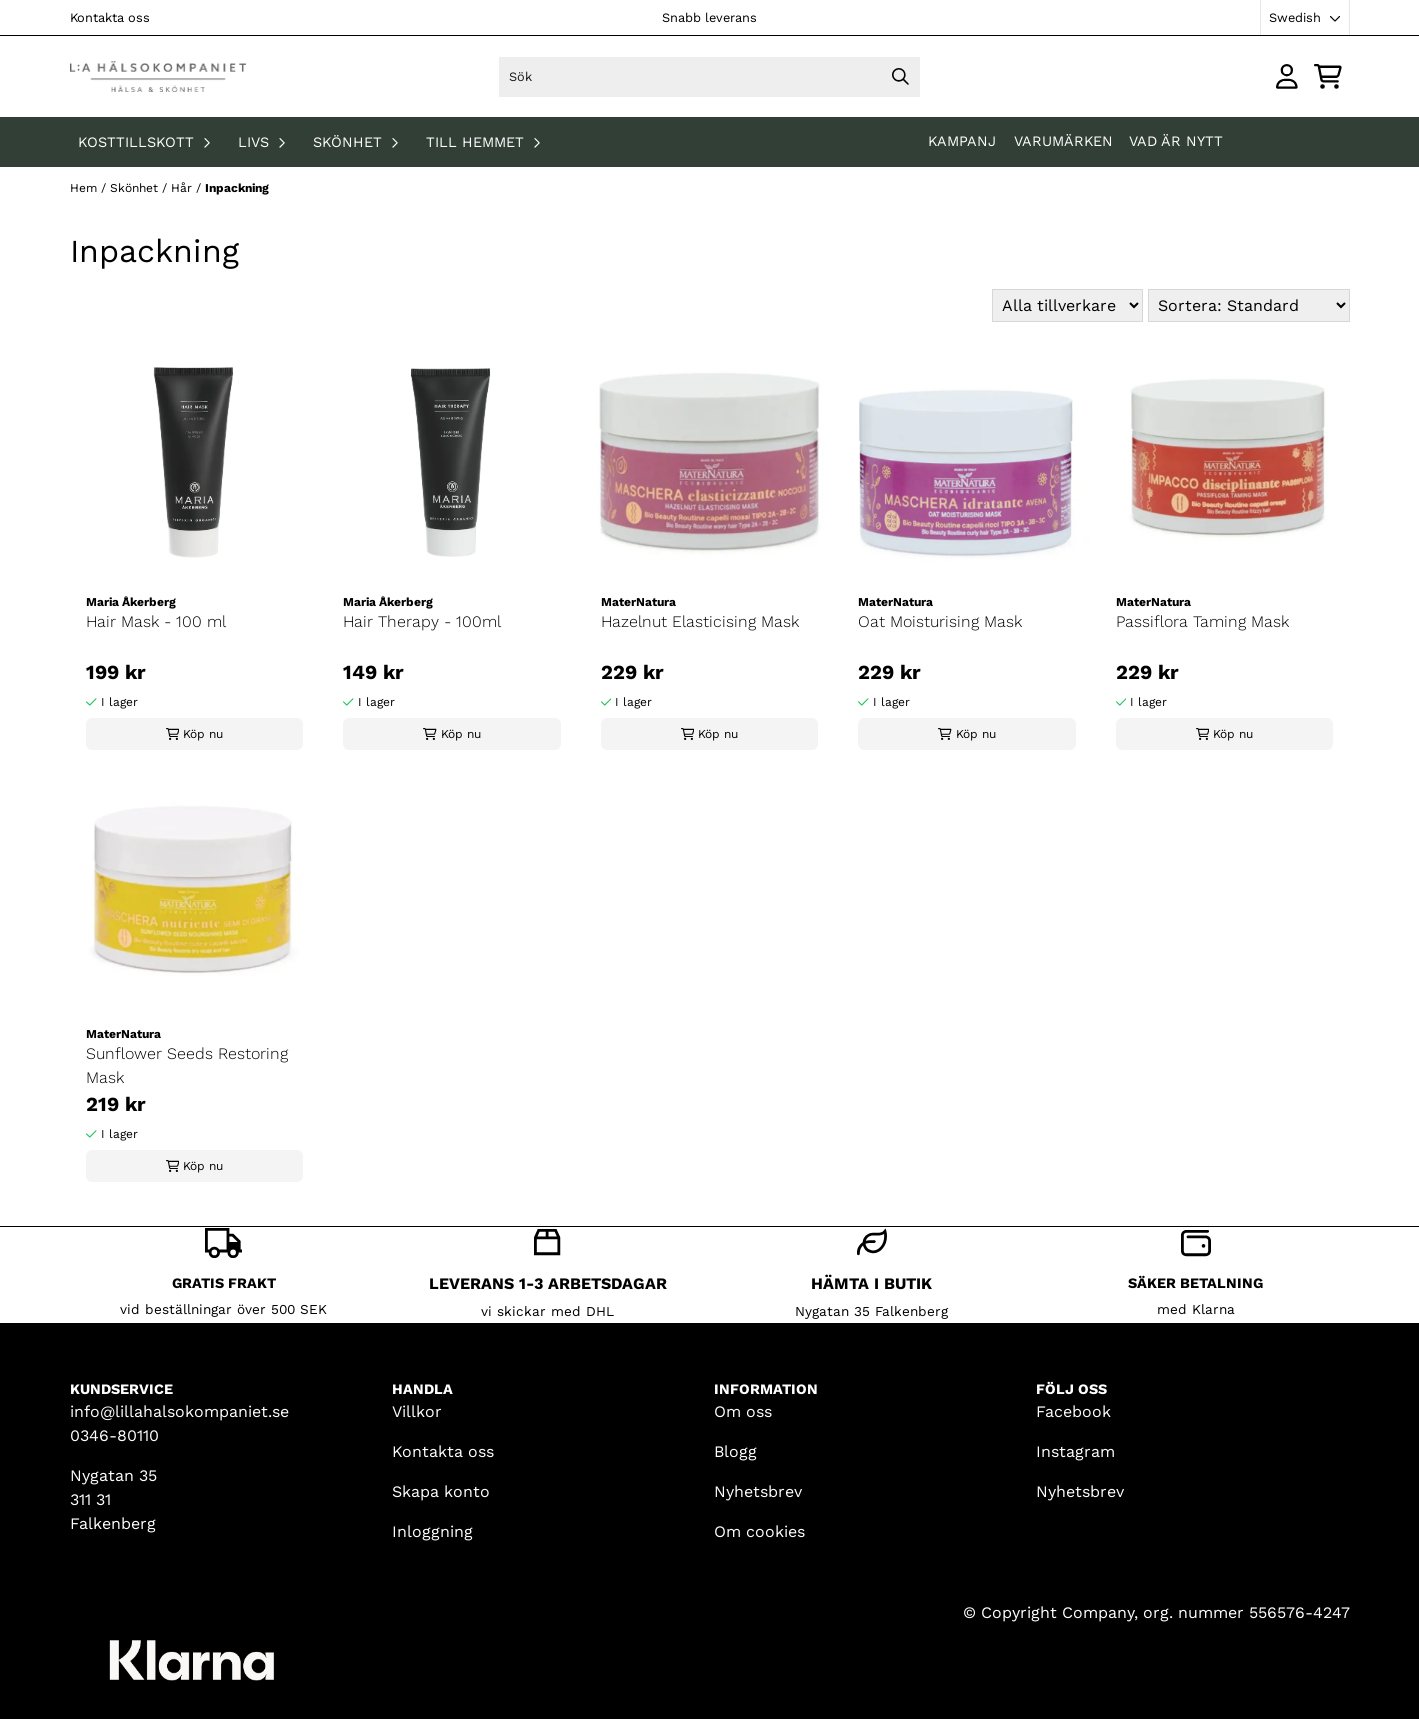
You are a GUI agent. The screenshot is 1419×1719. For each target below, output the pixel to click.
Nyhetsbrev (758, 1491)
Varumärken (1063, 141)
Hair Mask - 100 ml (156, 621)
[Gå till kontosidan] (1287, 76)
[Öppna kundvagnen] (1328, 76)
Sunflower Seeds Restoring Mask (187, 1065)
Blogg (735, 1451)
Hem (85, 188)
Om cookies (759, 1531)
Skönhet (136, 188)
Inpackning (237, 188)
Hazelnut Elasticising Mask (700, 621)
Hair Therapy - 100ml (422, 621)
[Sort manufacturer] (1067, 305)
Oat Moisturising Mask (940, 621)
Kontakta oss (110, 17)
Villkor (417, 1411)
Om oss (743, 1411)
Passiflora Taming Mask (1202, 621)
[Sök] (709, 77)
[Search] (900, 77)
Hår (183, 188)
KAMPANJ (964, 141)
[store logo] (158, 76)
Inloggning (432, 1531)
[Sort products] (1249, 305)
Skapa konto (441, 1491)
